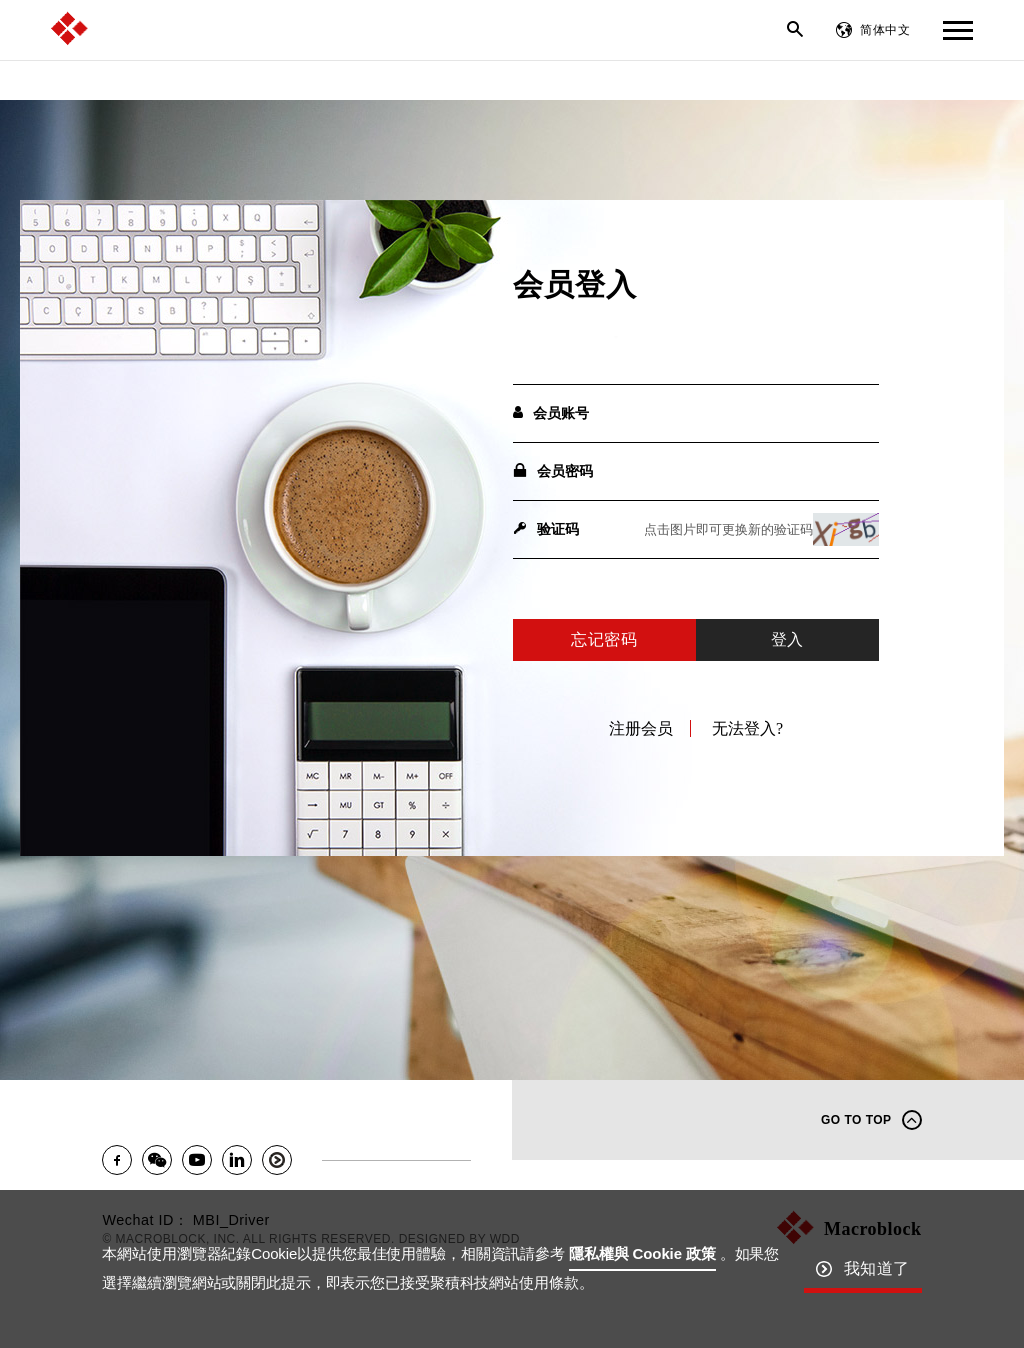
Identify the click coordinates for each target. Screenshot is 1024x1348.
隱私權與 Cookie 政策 (642, 1253)
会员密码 (553, 471)
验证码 (546, 529)
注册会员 (641, 728)
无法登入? (747, 728)
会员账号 (551, 413)
